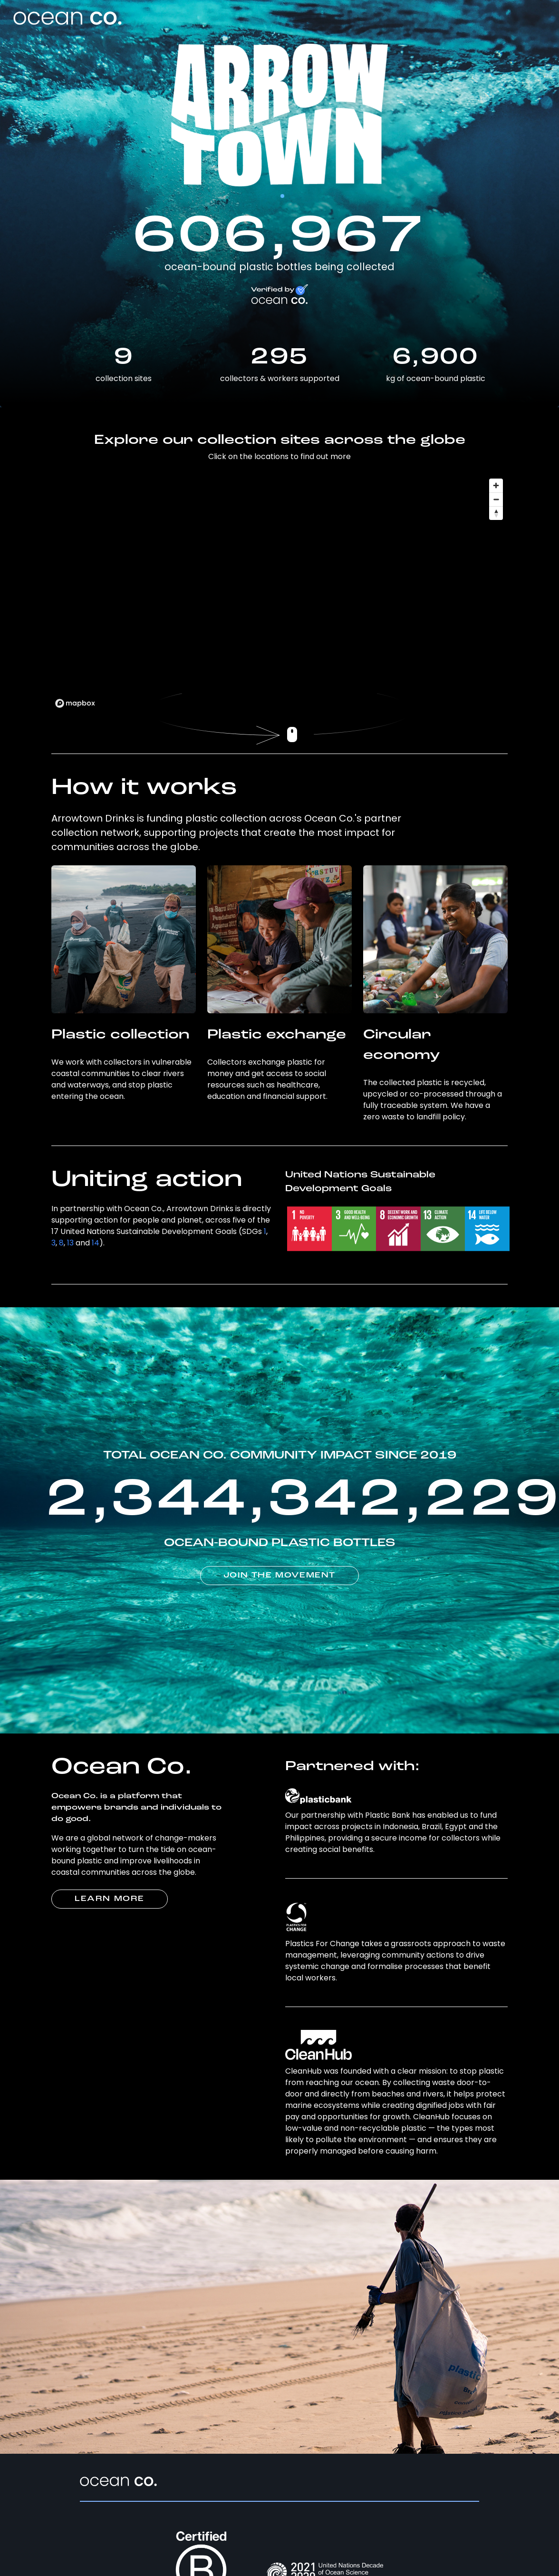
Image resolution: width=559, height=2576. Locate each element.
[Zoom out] (496, 499)
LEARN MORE (110, 1899)
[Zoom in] (496, 485)
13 (70, 1242)
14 (95, 1242)
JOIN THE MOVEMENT (279, 1575)
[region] (279, 593)
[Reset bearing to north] (496, 513)
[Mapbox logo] (75, 703)
